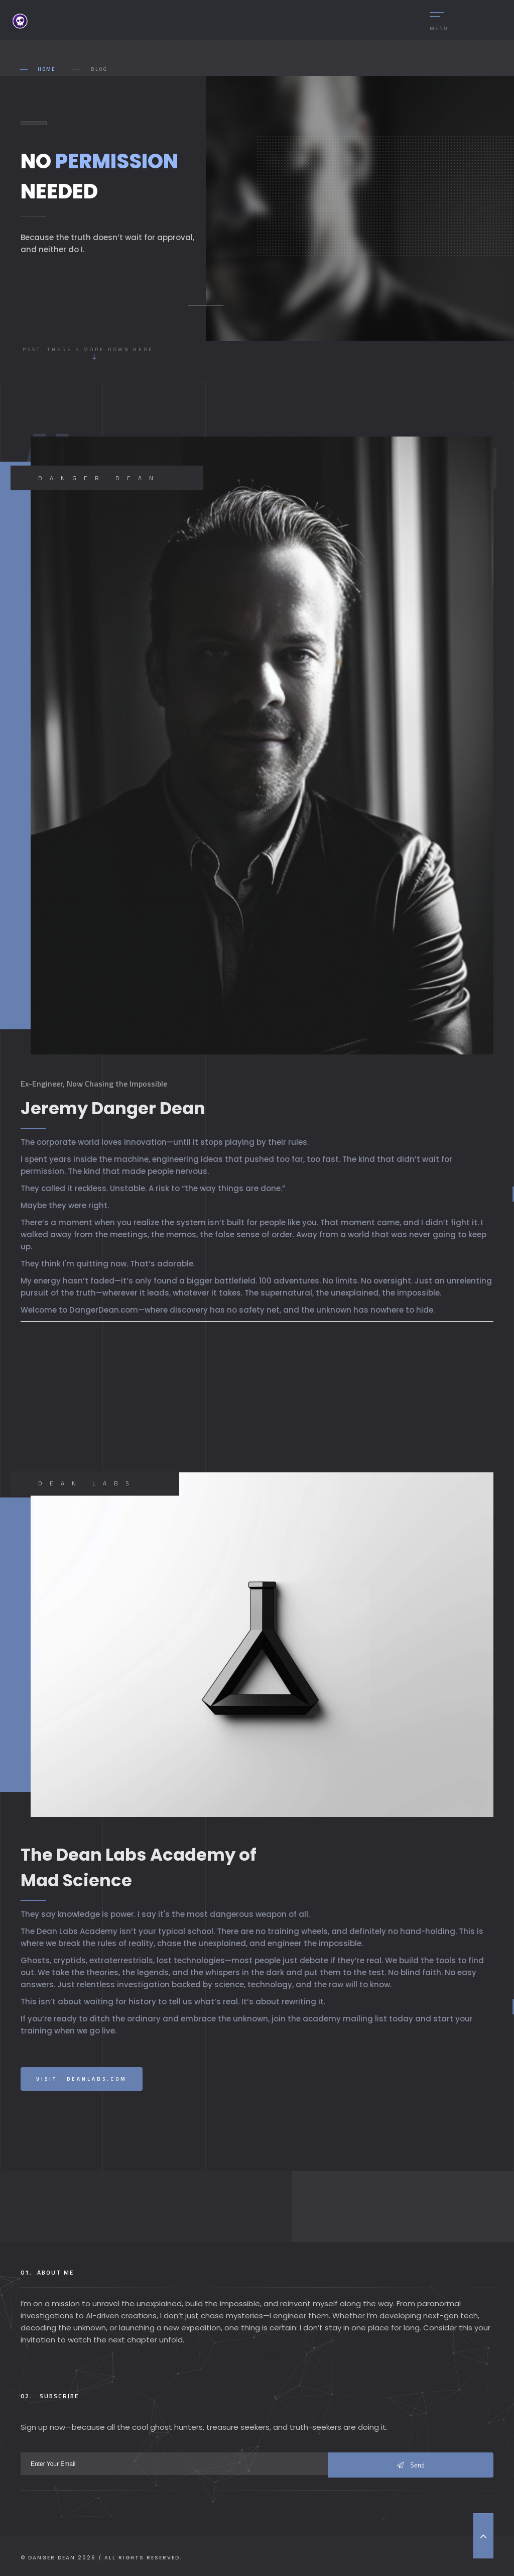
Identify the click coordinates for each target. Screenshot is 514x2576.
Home (47, 69)
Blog (99, 69)
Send (411, 2465)
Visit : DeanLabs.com (81, 2079)
